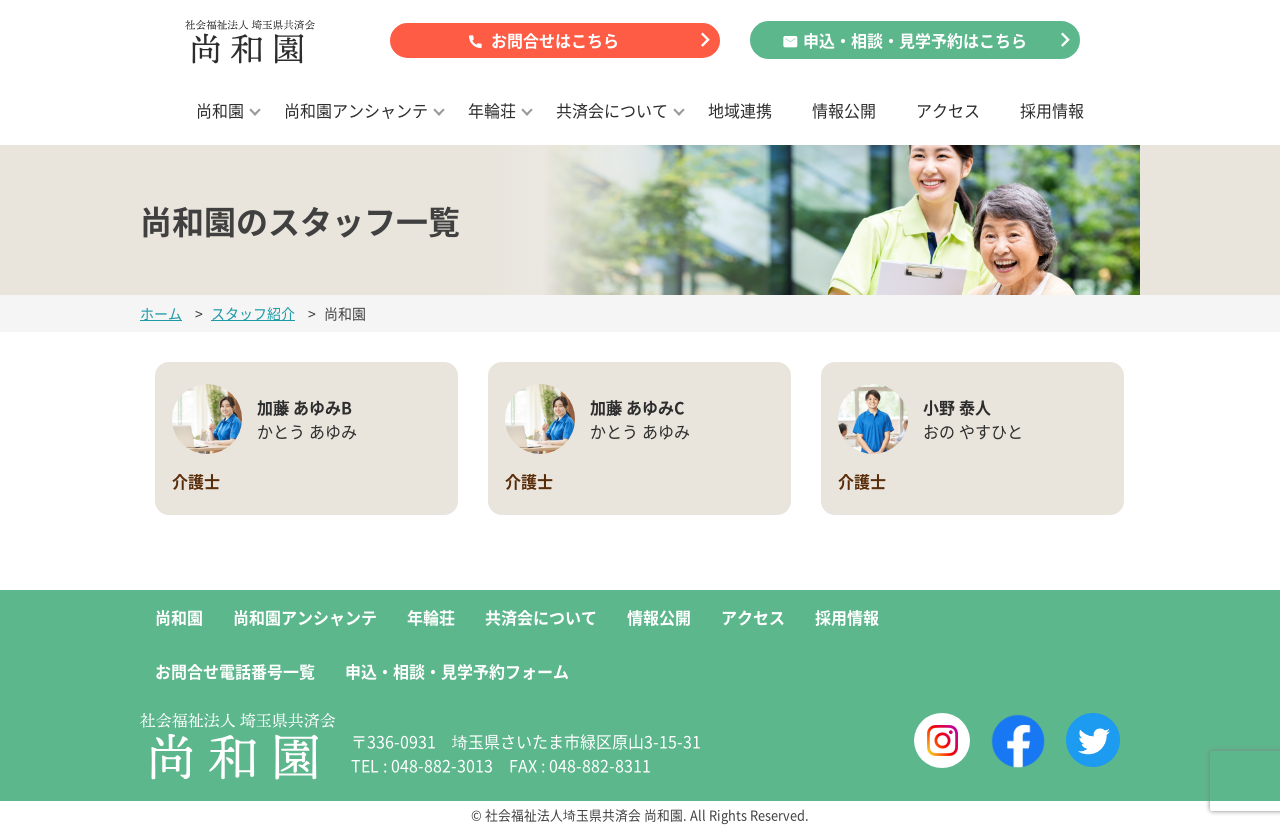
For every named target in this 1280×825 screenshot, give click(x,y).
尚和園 (220, 110)
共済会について (612, 110)
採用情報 (1052, 110)
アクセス (948, 110)
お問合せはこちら (555, 40)
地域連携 (740, 110)
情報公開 (844, 110)
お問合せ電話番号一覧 (235, 671)
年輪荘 (492, 110)
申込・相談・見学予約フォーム (457, 671)
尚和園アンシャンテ (356, 110)
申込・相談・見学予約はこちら (915, 40)
